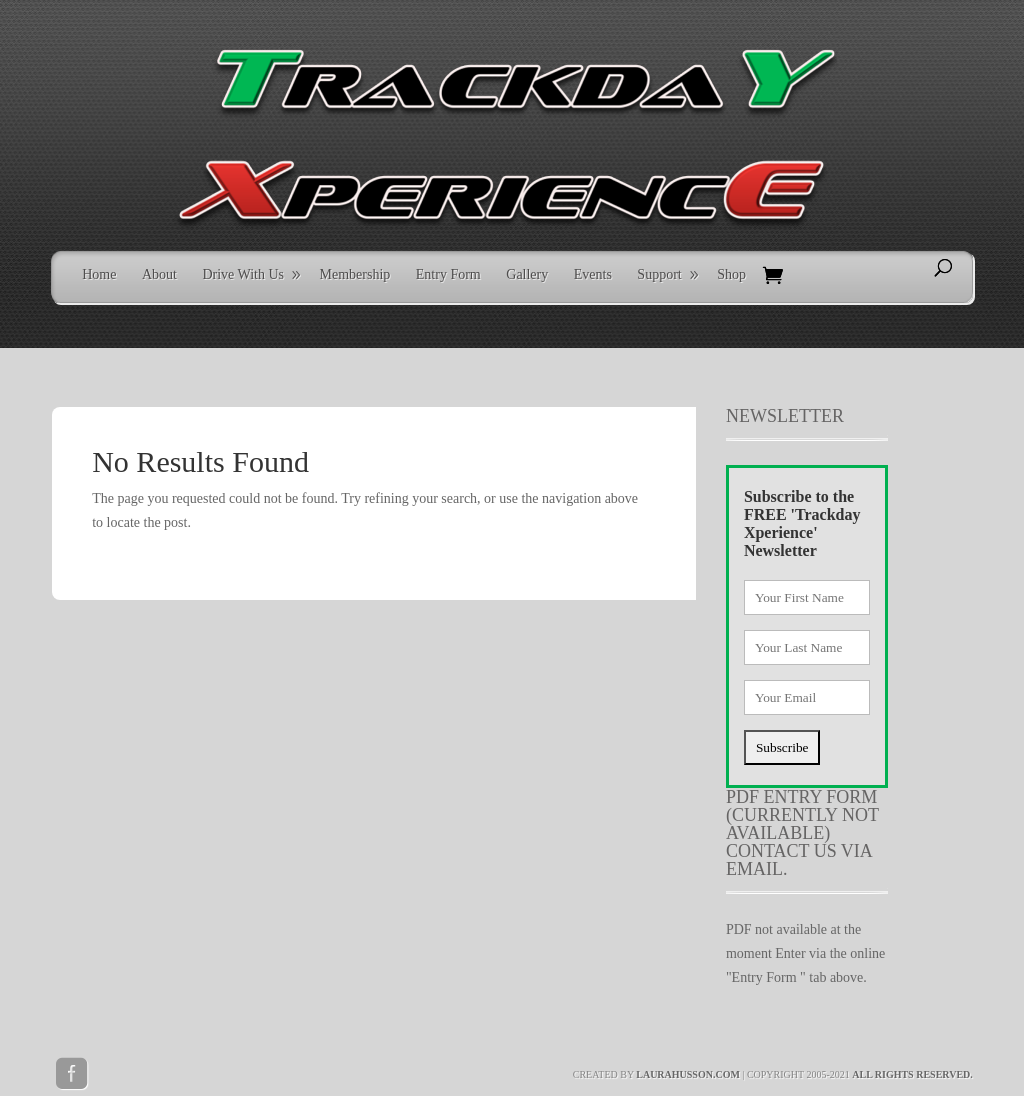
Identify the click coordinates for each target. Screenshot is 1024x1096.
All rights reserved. (912, 1074)
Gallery (527, 274)
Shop (731, 274)
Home (99, 274)
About (159, 274)
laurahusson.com (688, 1074)
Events (593, 274)
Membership (355, 274)
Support (659, 274)
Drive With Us (243, 274)
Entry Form (448, 274)
